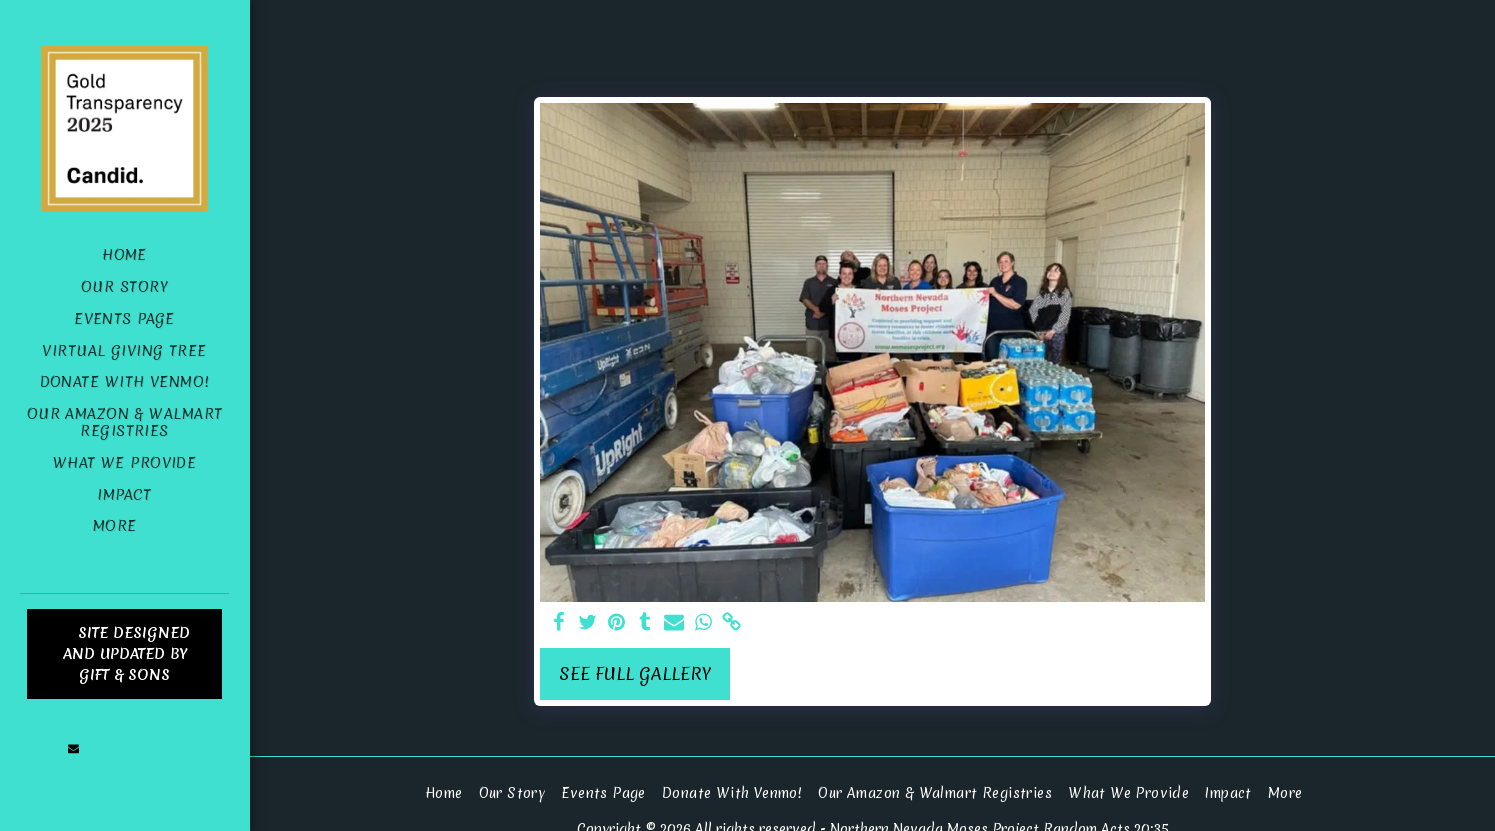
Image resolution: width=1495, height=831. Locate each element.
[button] (74, 749)
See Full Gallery (635, 674)
